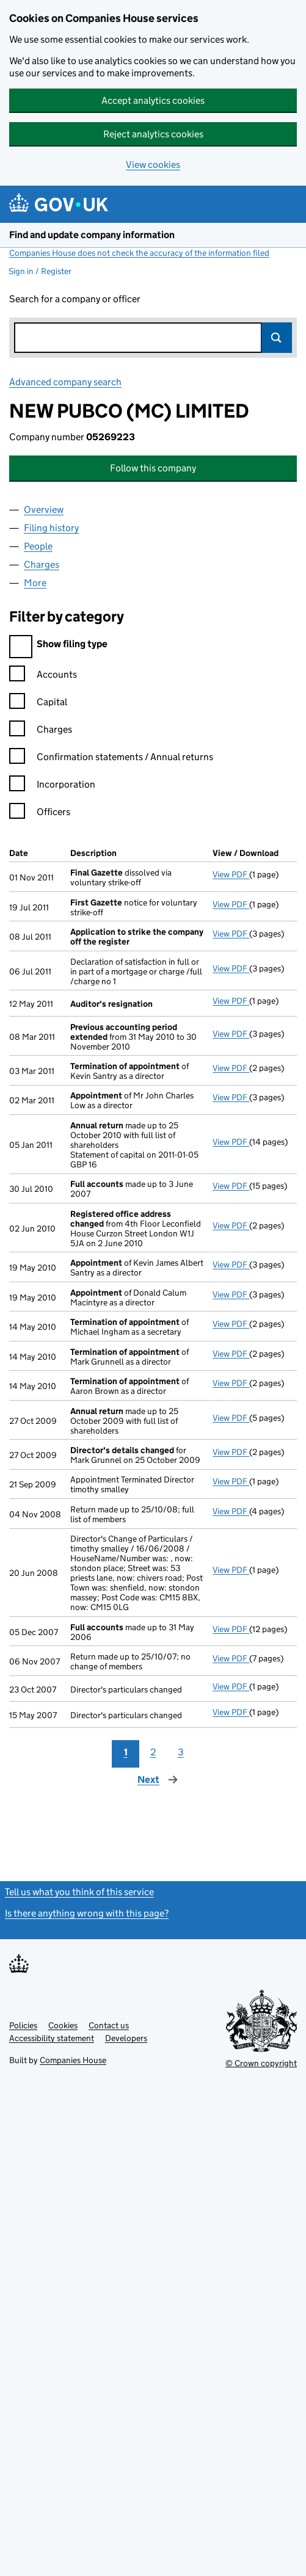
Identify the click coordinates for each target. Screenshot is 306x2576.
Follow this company (153, 468)
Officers (39, 813)
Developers (126, 2038)
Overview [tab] (44, 509)
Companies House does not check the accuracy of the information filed (139, 252)
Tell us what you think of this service (79, 1892)
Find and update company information (92, 235)
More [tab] (35, 583)
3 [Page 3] (181, 1752)
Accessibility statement (51, 2038)
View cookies (153, 164)
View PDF (231, 874)
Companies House (73, 2060)
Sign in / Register (40, 271)
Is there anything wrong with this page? (87, 1913)
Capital (38, 703)
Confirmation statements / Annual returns (111, 758)
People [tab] (38, 546)
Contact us (109, 2025)
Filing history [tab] (51, 528)
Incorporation (52, 786)
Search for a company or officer (74, 299)
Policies (23, 2025)
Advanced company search (65, 382)
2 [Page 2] (153, 1752)
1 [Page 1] (126, 1752)
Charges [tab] (41, 564)
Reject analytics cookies (153, 134)
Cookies (63, 2025)
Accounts (43, 676)
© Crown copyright (261, 2063)
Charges (40, 731)
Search (276, 337)
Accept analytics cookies (153, 100)
